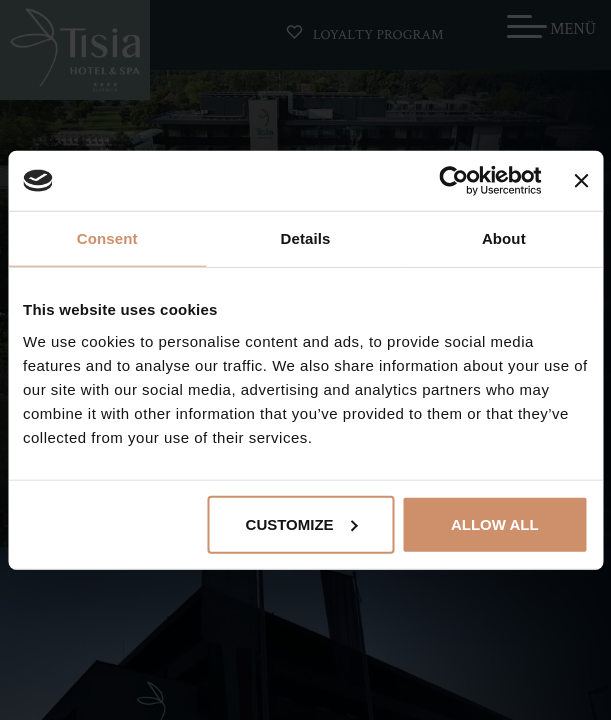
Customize (302, 523)
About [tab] (504, 238)
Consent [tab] (107, 238)
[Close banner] (581, 181)
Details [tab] (306, 238)
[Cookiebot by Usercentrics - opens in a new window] (453, 181)
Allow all (495, 523)
